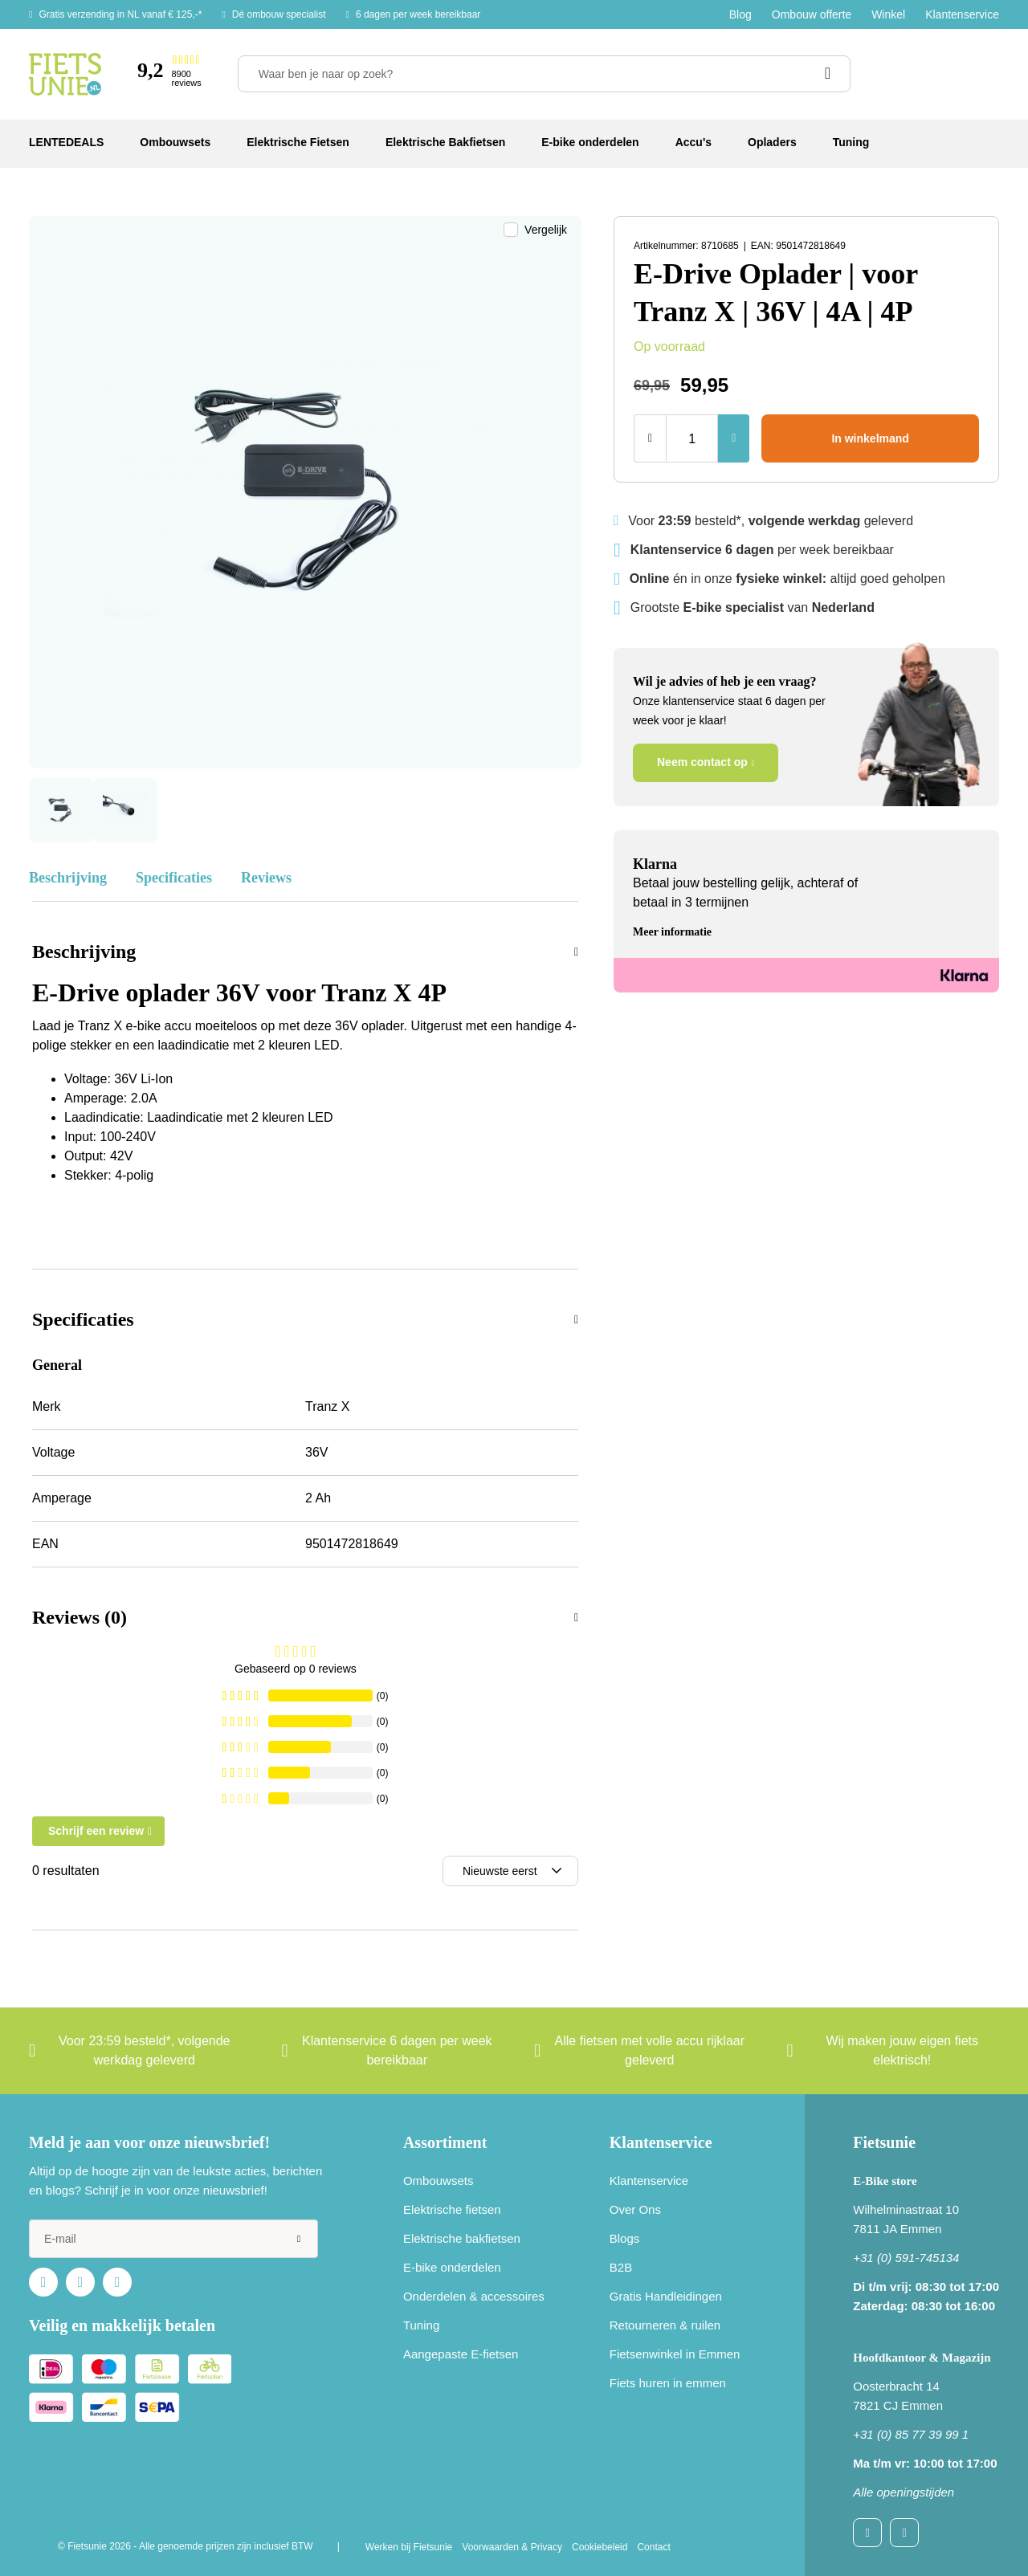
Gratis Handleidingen (666, 2296)
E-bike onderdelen (452, 2267)
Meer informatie (672, 932)
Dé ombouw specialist (279, 14)
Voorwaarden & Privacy (512, 2547)
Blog (740, 14)
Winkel (888, 14)
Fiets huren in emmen (668, 2383)
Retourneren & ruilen (665, 2325)
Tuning (421, 2325)
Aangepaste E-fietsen (460, 2354)
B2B (621, 2267)
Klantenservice (962, 14)
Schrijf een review (96, 1830)
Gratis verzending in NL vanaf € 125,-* (120, 14)
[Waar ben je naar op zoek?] (544, 73)
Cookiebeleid (599, 2547)
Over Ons (635, 2209)
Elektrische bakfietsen (461, 2238)
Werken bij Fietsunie (409, 2547)
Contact (653, 2547)
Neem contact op (702, 762)
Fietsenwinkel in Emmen (675, 2354)
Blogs (625, 2238)
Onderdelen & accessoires (474, 2296)
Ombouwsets (438, 2180)
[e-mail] (173, 2238)
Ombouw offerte (811, 14)
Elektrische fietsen (452, 2209)
